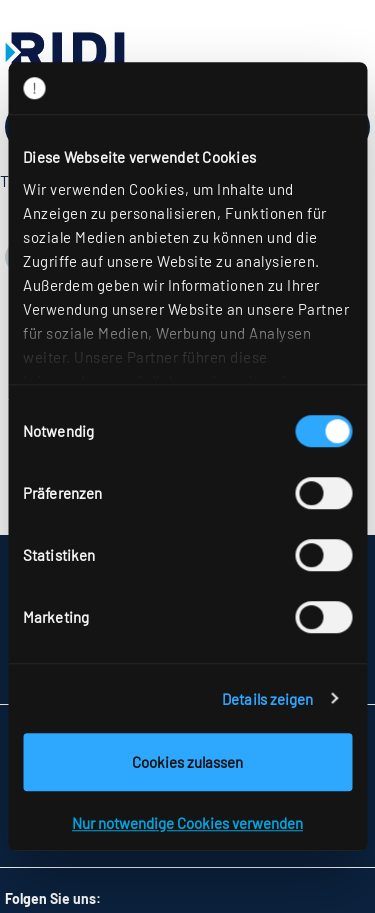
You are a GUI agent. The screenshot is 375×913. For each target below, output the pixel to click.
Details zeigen (267, 699)
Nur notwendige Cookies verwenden (187, 823)
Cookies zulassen (187, 762)
